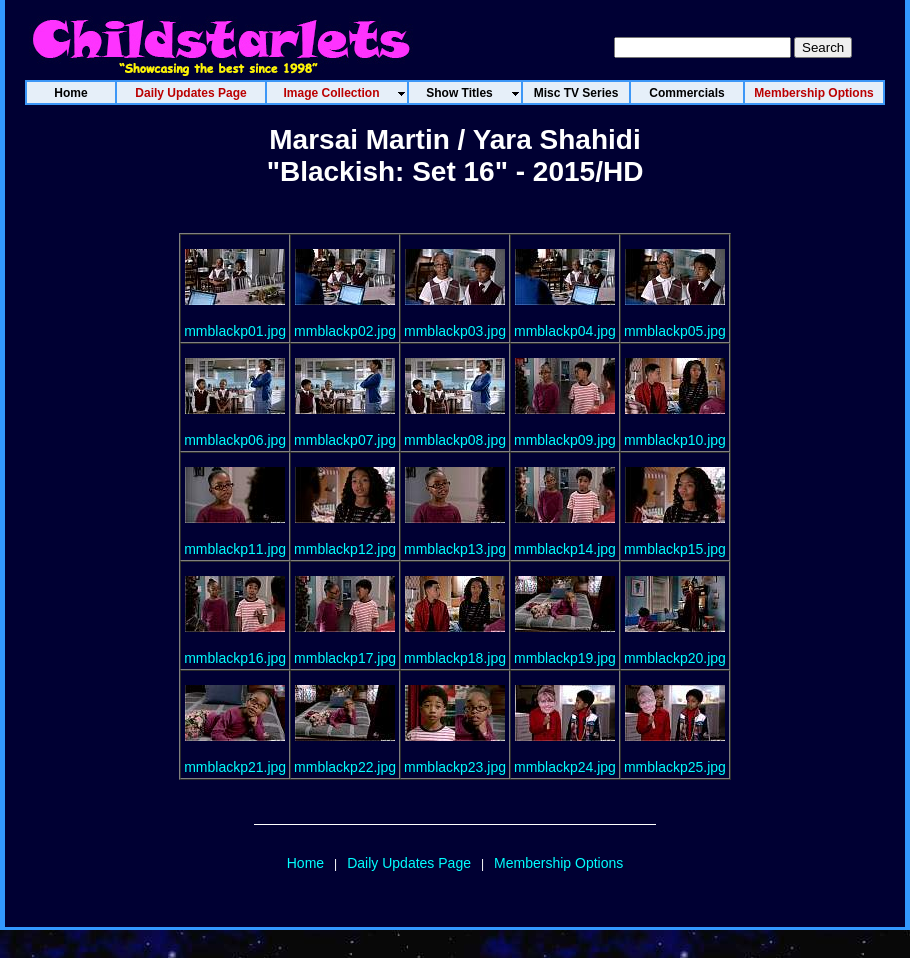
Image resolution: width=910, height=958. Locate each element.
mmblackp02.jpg (345, 331)
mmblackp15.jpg (675, 549)
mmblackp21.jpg (235, 767)
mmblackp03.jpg (455, 331)
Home (305, 863)
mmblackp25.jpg (675, 767)
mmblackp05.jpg (675, 331)
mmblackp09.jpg (565, 440)
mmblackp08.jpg (455, 440)
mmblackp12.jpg (345, 549)
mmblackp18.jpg (455, 658)
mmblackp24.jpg (565, 767)
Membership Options (558, 863)
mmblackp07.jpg (345, 440)
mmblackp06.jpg (235, 440)
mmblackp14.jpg (565, 549)
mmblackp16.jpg (235, 658)
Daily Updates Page (409, 863)
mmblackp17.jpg (345, 658)
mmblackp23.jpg (455, 767)
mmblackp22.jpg (345, 767)
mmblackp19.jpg (565, 658)
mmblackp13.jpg (455, 549)
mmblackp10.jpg (675, 440)
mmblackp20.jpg (675, 658)
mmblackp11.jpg (235, 549)
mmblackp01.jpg (235, 331)
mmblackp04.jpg (565, 331)
